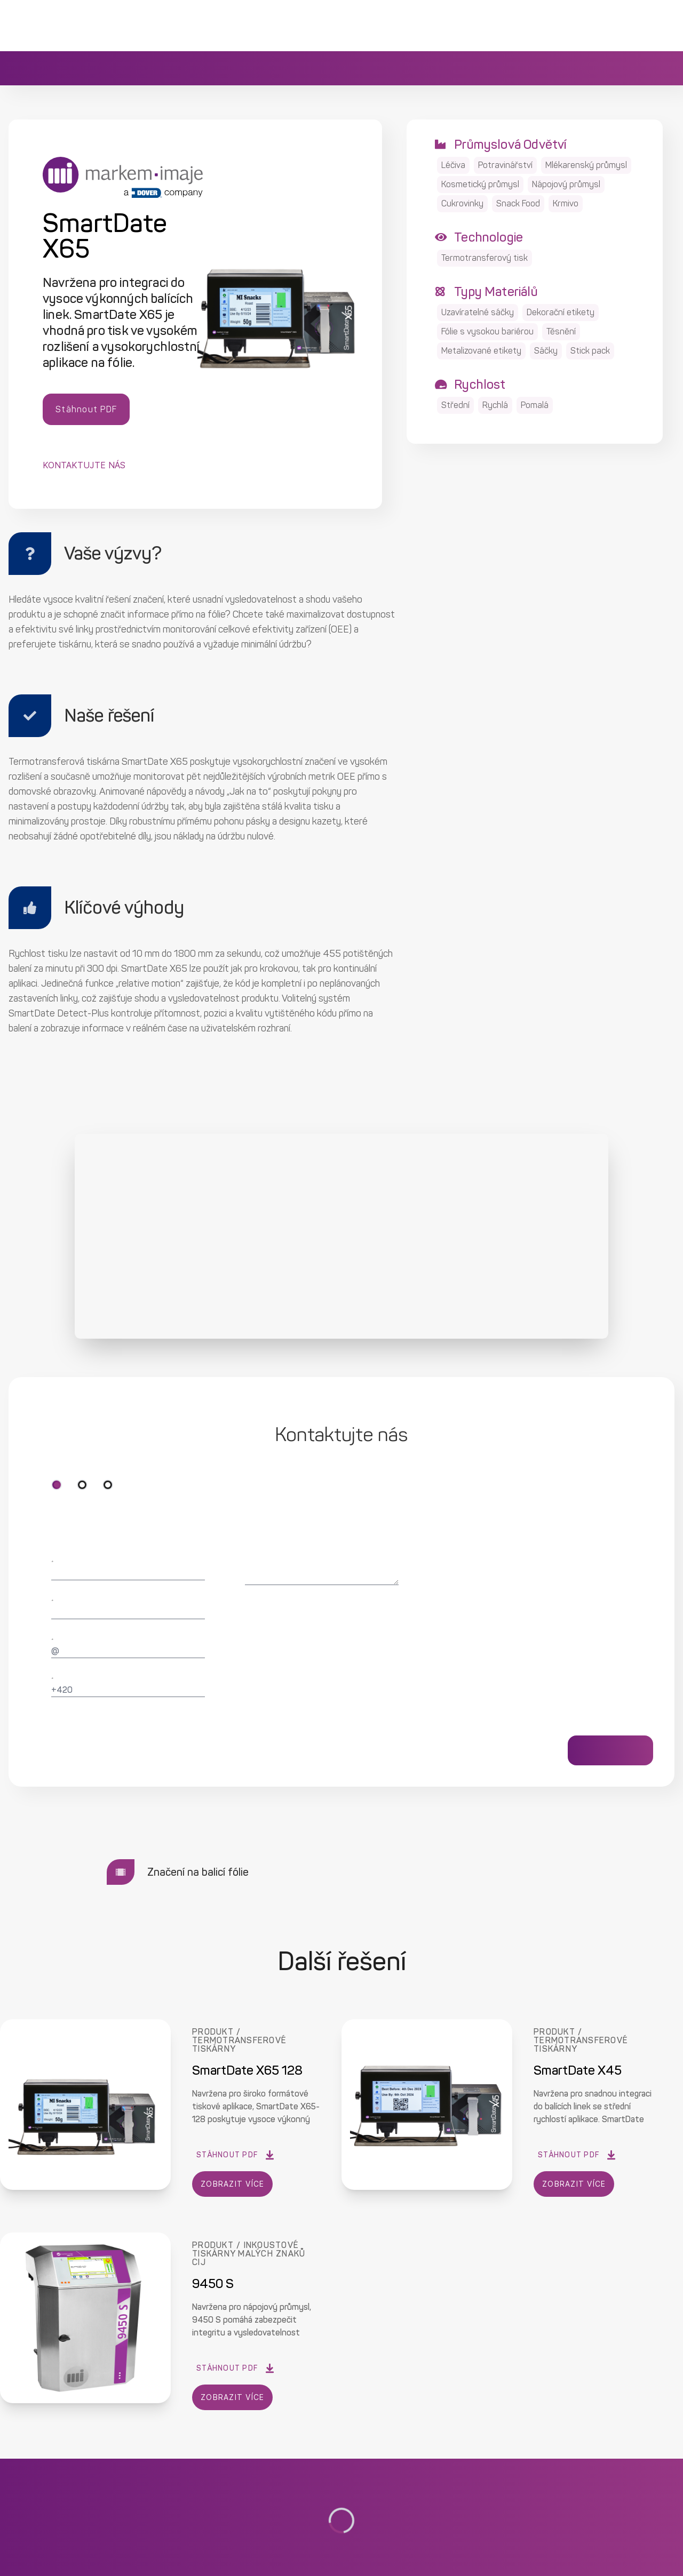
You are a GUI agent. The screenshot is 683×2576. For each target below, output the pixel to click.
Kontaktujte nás (84, 465)
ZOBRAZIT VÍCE (233, 2183)
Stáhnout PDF (86, 409)
